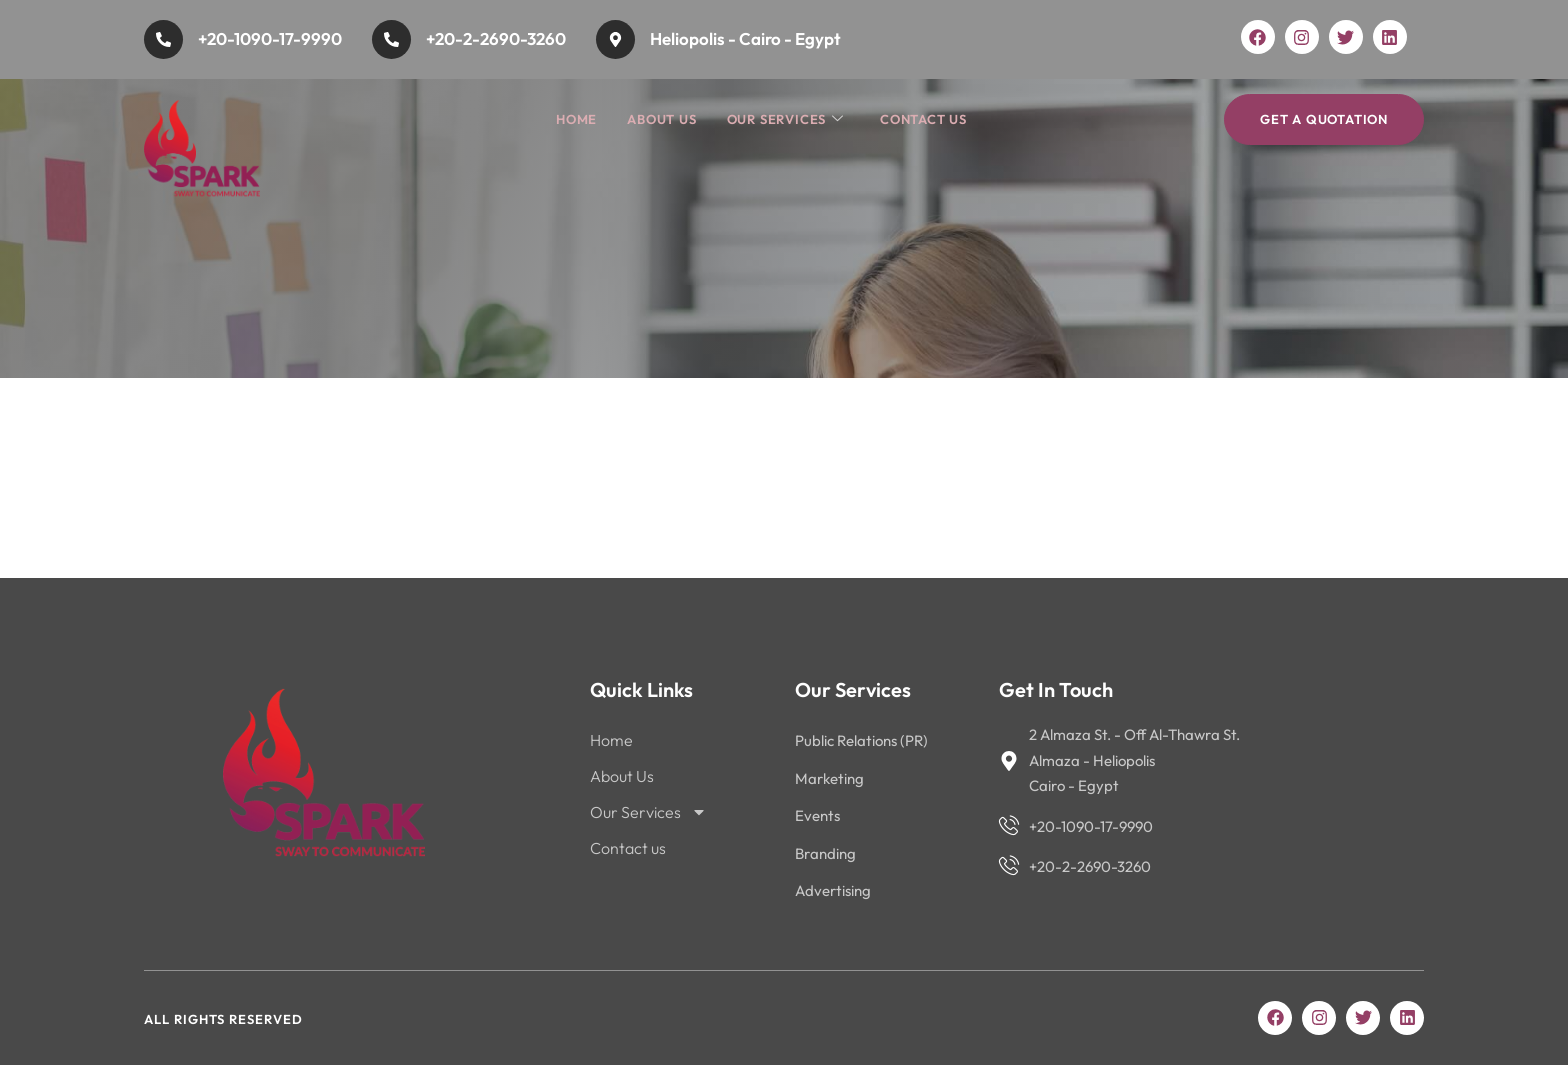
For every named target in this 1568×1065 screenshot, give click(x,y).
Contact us (923, 119)
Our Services (785, 119)
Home (576, 119)
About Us (661, 119)
